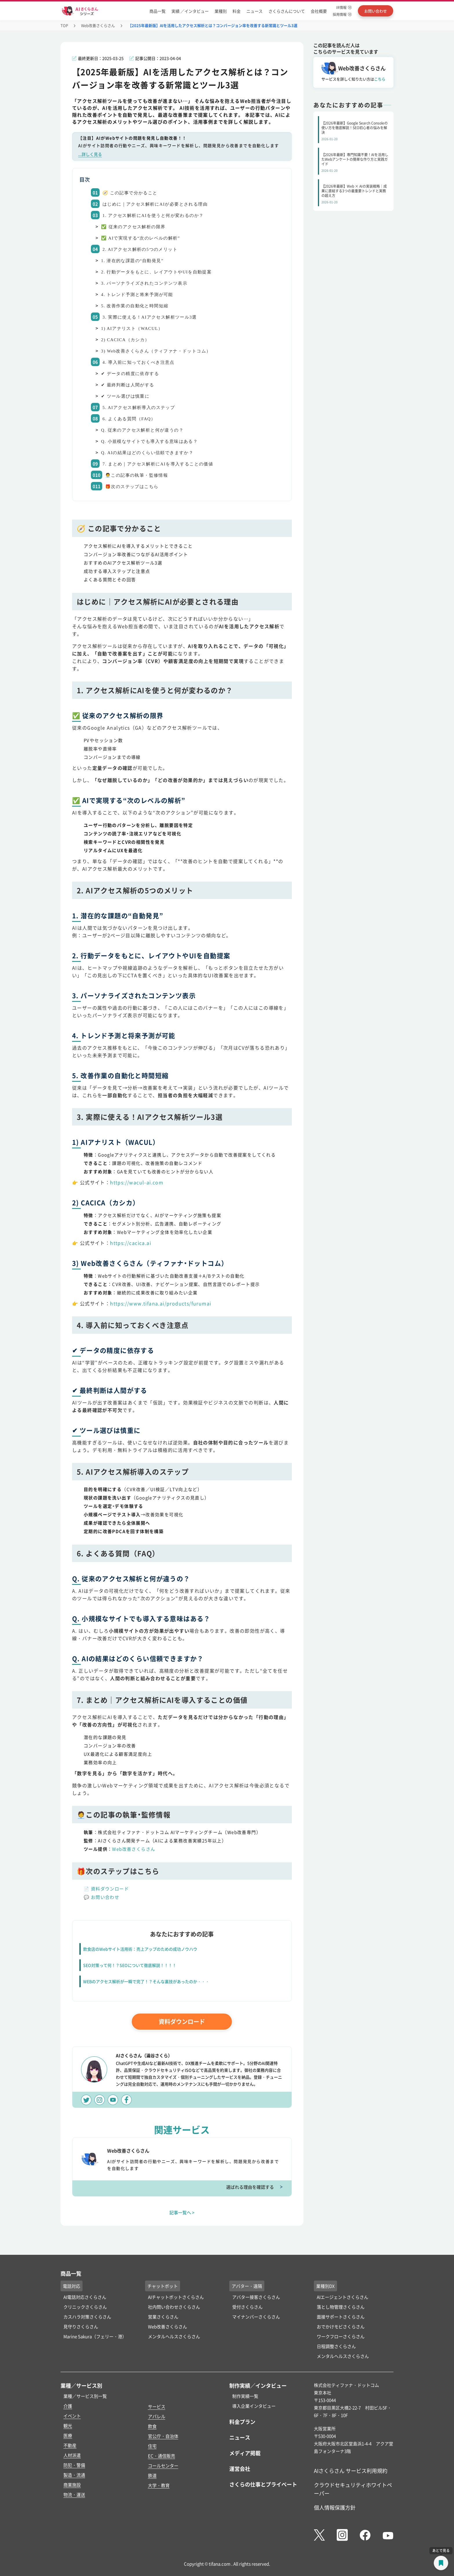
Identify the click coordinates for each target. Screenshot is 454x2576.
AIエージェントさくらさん (342, 2297)
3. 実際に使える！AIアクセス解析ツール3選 (149, 317)
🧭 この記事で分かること (130, 193)
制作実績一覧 (245, 2396)
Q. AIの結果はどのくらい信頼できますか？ (147, 452)
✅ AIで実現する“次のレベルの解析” (140, 238)
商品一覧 (157, 11)
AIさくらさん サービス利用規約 (350, 2470)
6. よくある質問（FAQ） (129, 418)
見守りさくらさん (80, 2326)
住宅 (152, 2446)
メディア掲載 (245, 2452)
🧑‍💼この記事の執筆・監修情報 (136, 475)
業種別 (221, 11)
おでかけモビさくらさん (341, 2326)
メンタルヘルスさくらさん (174, 2336)
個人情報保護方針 (335, 2507)
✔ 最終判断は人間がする (127, 385)
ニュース (254, 11)
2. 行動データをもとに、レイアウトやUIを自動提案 (156, 272)
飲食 (152, 2426)
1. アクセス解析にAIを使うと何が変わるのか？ (153, 215)
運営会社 (239, 2468)
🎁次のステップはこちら (131, 486)
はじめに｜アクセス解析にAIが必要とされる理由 (155, 204)
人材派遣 (72, 2455)
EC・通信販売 (161, 2456)
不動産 (69, 2445)
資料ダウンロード (110, 1889)
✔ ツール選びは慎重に (125, 396)
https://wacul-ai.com (136, 1182)
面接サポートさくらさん (341, 2317)
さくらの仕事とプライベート (263, 2484)
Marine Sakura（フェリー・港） (95, 2336)
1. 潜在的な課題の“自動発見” (132, 260)
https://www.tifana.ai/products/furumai (160, 1303)
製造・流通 (74, 2475)
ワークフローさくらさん (341, 2336)
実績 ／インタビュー (190, 11)
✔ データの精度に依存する (130, 373)
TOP (64, 25)
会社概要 (319, 11)
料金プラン (242, 2421)
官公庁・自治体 (163, 2436)
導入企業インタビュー (254, 2406)
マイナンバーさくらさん (256, 2317)
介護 (67, 2406)
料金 (237, 11)
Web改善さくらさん (98, 25)
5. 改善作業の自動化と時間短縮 (134, 306)
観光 (67, 2425)
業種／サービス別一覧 (85, 2396)
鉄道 (152, 2475)
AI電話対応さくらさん (84, 2297)
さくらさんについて (286, 11)
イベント (72, 2416)
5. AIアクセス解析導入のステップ (138, 407)
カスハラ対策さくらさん (87, 2317)
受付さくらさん (247, 2307)
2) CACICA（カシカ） (125, 339)
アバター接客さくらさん (256, 2297)
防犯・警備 (74, 2465)
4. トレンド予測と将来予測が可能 (137, 294)
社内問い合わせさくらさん (174, 2307)
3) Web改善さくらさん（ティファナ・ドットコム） (156, 351)
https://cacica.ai (130, 1242)
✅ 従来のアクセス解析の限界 (133, 226)
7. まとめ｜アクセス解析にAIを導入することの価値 (157, 464)
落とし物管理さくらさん (341, 2307)
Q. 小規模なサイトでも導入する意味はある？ (149, 441)
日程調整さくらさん (336, 2346)
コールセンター (163, 2465)
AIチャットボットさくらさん (176, 2297)
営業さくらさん (163, 2317)
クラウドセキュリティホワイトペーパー (353, 2489)
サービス (156, 2406)
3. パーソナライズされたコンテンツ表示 (144, 283)
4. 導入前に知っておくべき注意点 (138, 362)
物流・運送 (74, 2494)
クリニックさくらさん (85, 2307)
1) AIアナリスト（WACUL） (132, 328)
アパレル (156, 2416)
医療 (67, 2435)
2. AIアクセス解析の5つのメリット (139, 249)
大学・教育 (159, 2485)
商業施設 (72, 2485)
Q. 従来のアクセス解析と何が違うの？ (142, 430)
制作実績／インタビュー (258, 2385)
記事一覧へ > (182, 2212)
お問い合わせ (105, 1897)
